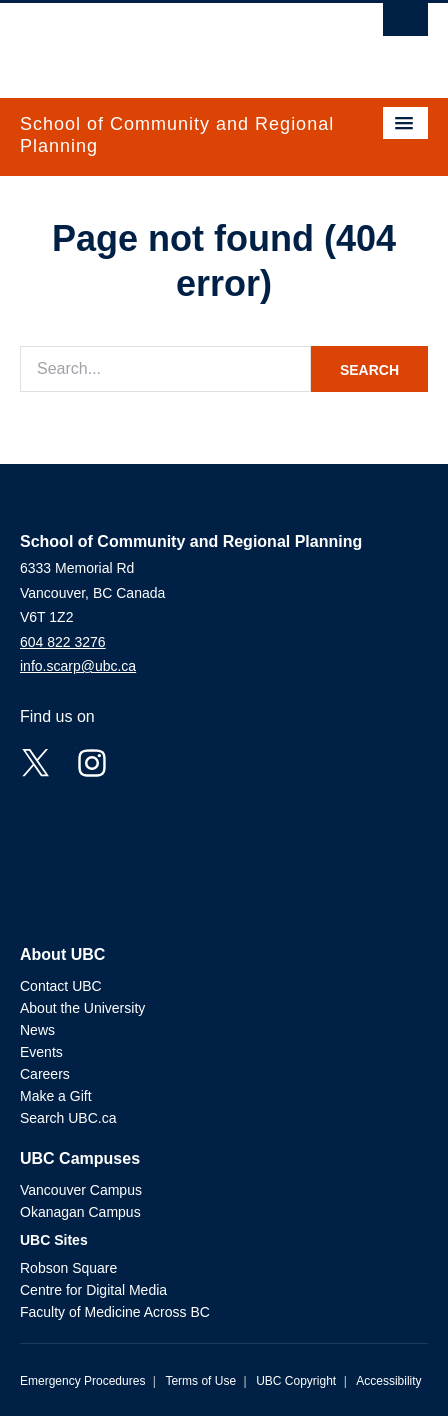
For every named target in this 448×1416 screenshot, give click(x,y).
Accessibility (388, 1381)
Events (41, 1052)
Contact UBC (61, 986)
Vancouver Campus (81, 1190)
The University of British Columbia (163, 41)
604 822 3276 (63, 642)
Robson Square (68, 1268)
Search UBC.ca (68, 1118)
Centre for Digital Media (93, 1290)
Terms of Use (200, 1381)
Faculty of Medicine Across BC (115, 1312)
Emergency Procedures (82, 1381)
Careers (45, 1074)
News (37, 1030)
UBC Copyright (296, 1381)
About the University (82, 1008)
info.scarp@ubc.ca (78, 666)
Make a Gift (56, 1096)
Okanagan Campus (80, 1212)
